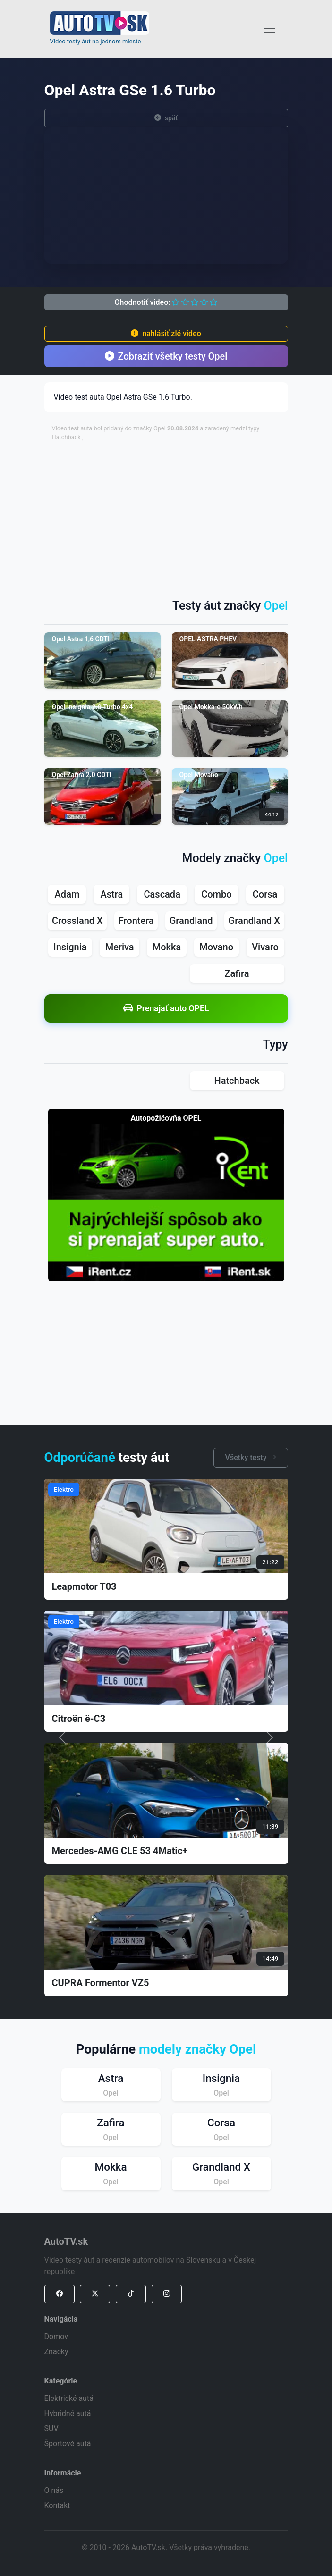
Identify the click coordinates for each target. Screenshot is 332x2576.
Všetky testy (250, 1457)
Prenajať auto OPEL (166, 1008)
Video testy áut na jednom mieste (95, 41)
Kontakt (57, 2505)
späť (166, 118)
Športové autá (67, 2443)
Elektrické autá (69, 2398)
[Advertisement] (192, 515)
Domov (56, 2336)
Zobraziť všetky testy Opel (166, 356)
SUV (51, 2428)
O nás (54, 2490)
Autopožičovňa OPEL (165, 1118)
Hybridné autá (67, 2413)
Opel (159, 428)
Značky (56, 2351)
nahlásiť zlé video (166, 333)
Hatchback (66, 437)
